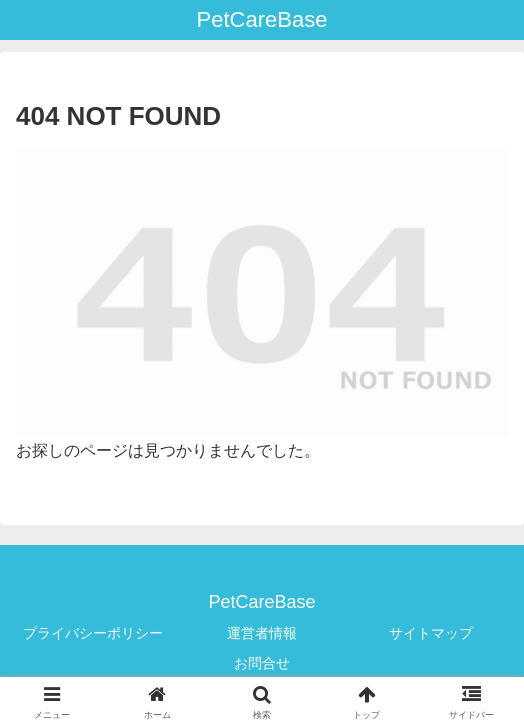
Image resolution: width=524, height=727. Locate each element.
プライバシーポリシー (93, 633)
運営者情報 (262, 633)
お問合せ (262, 663)
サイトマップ (431, 633)
